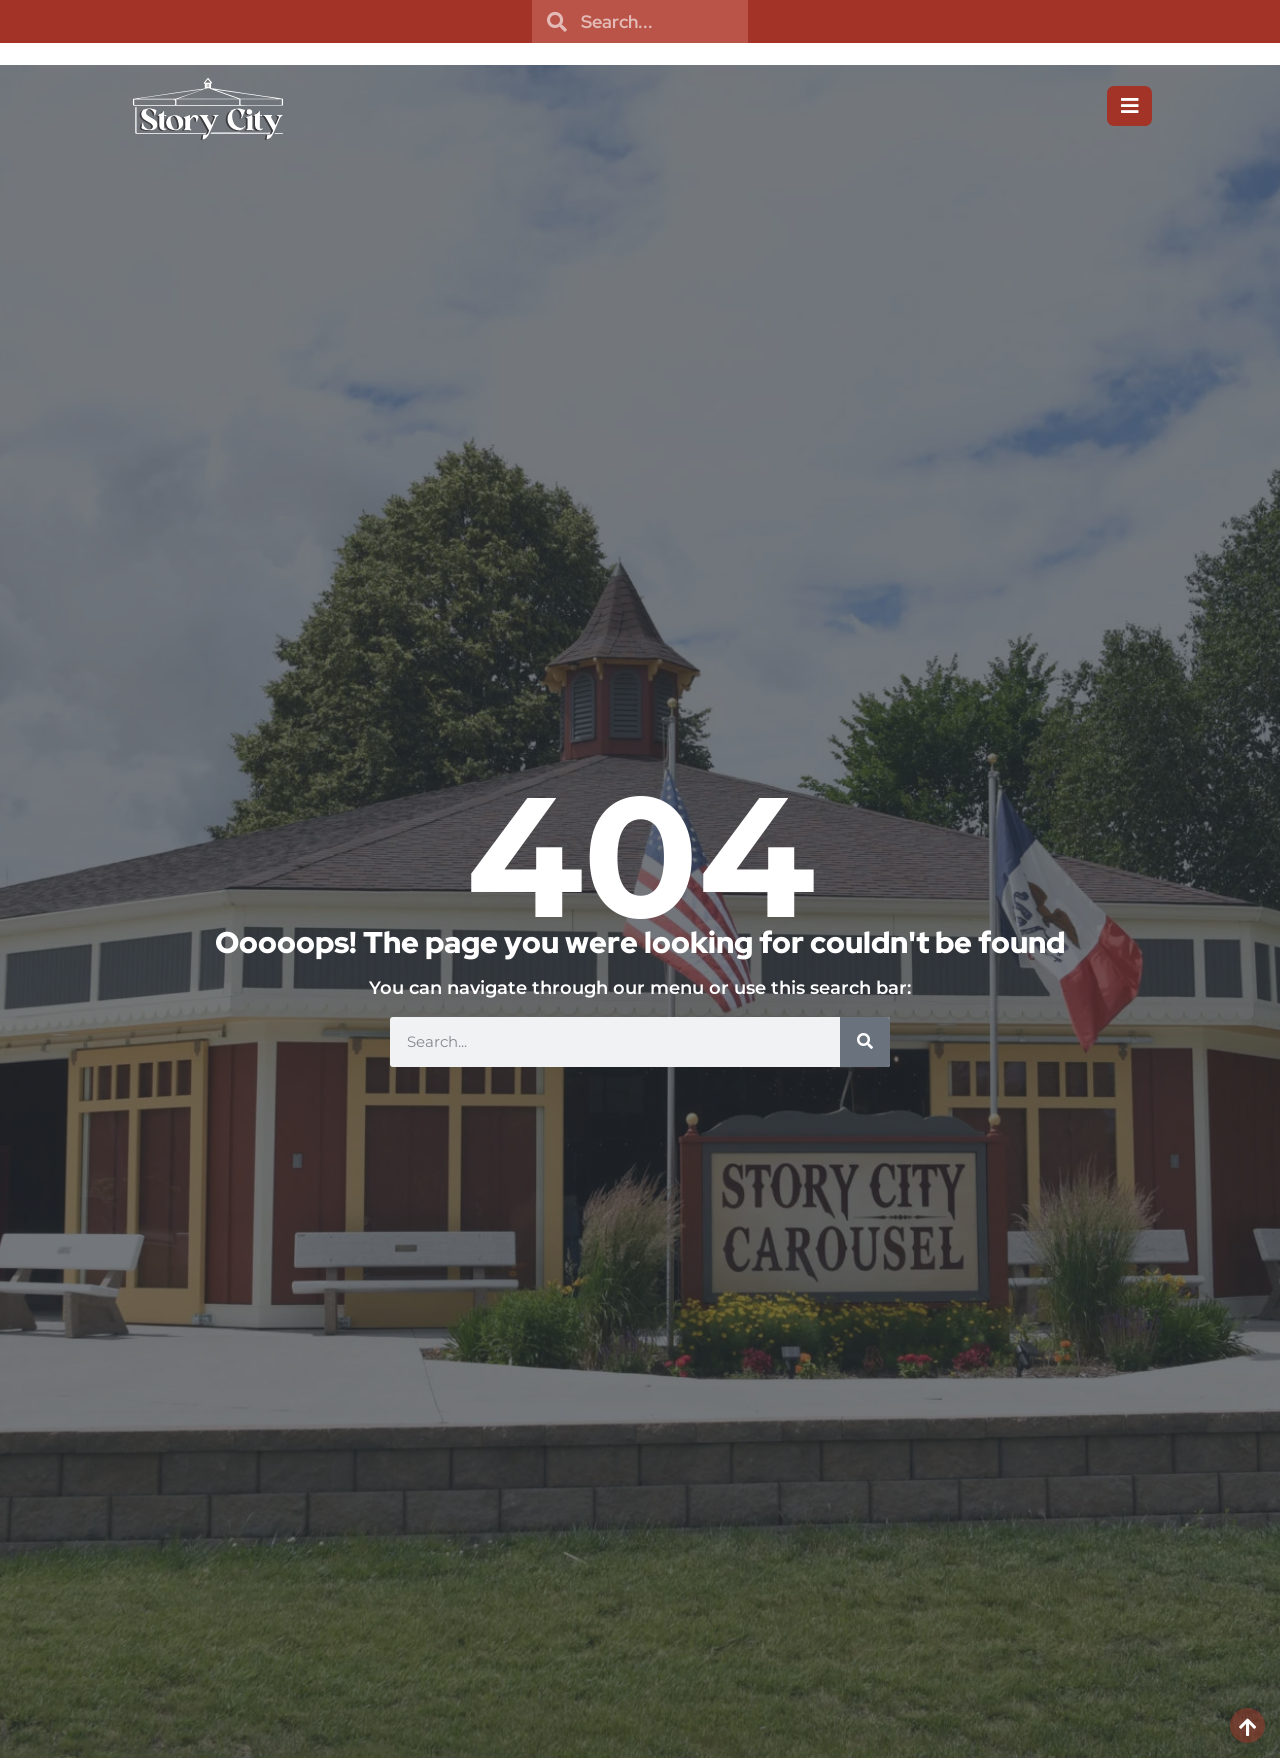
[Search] (865, 1042)
